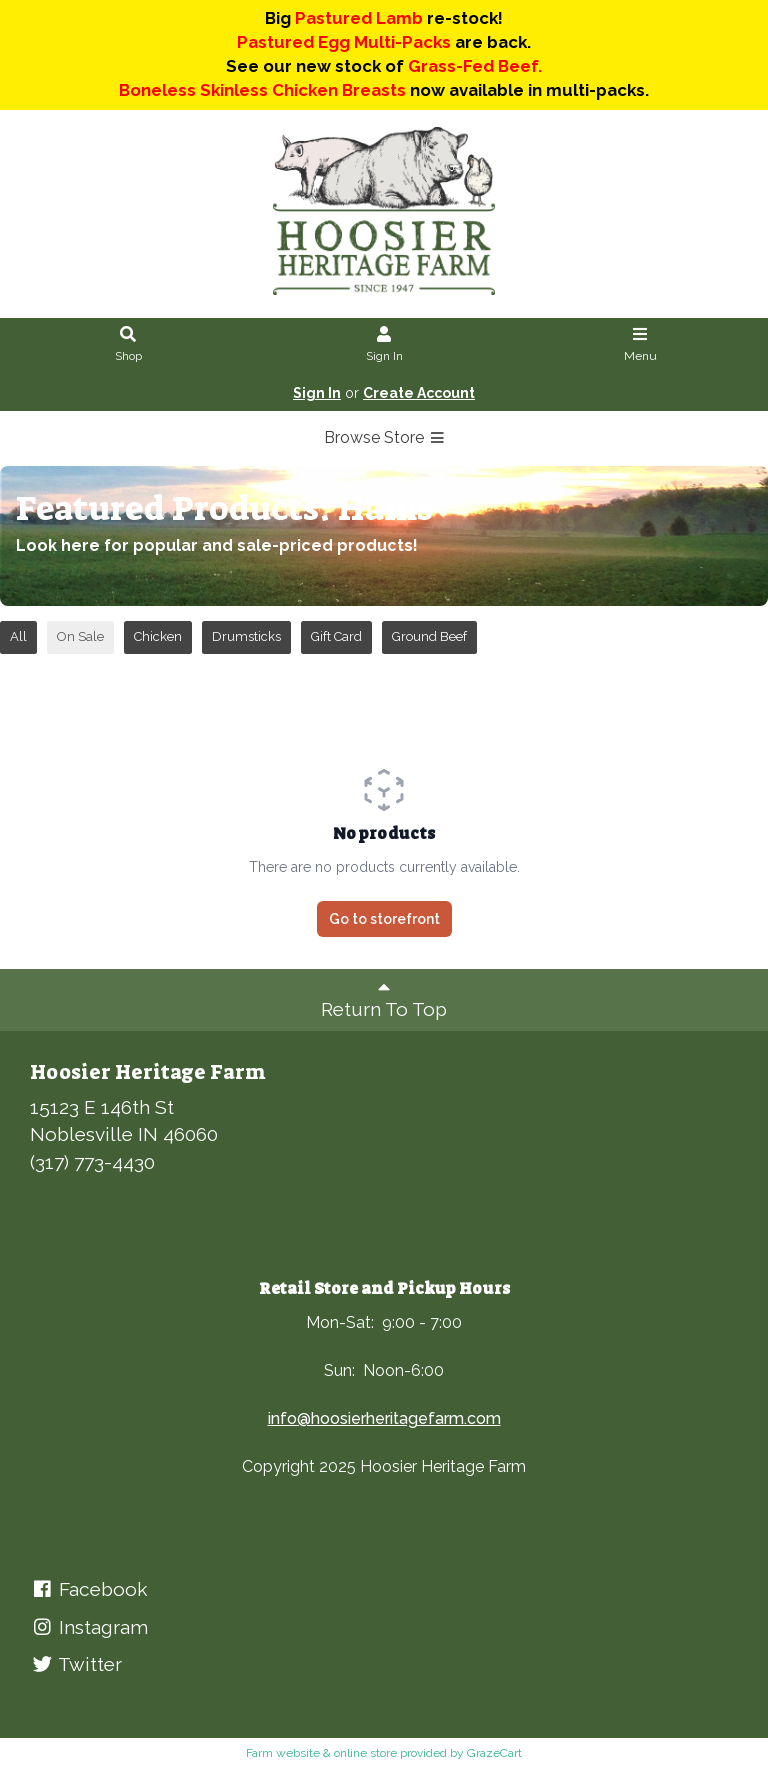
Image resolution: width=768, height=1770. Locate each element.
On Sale (80, 636)
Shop (128, 345)
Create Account (419, 393)
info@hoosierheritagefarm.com (384, 1418)
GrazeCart (494, 1753)
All (18, 636)
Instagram (89, 1627)
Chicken (158, 636)
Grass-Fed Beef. (475, 66)
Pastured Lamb (359, 18)
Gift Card (336, 636)
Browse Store (384, 437)
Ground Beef (429, 636)
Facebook (89, 1589)
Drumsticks (246, 636)
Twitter (76, 1664)
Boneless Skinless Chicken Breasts (262, 90)
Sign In (384, 345)
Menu (640, 345)
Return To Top (384, 998)
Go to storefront (384, 919)
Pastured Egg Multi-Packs (344, 42)
